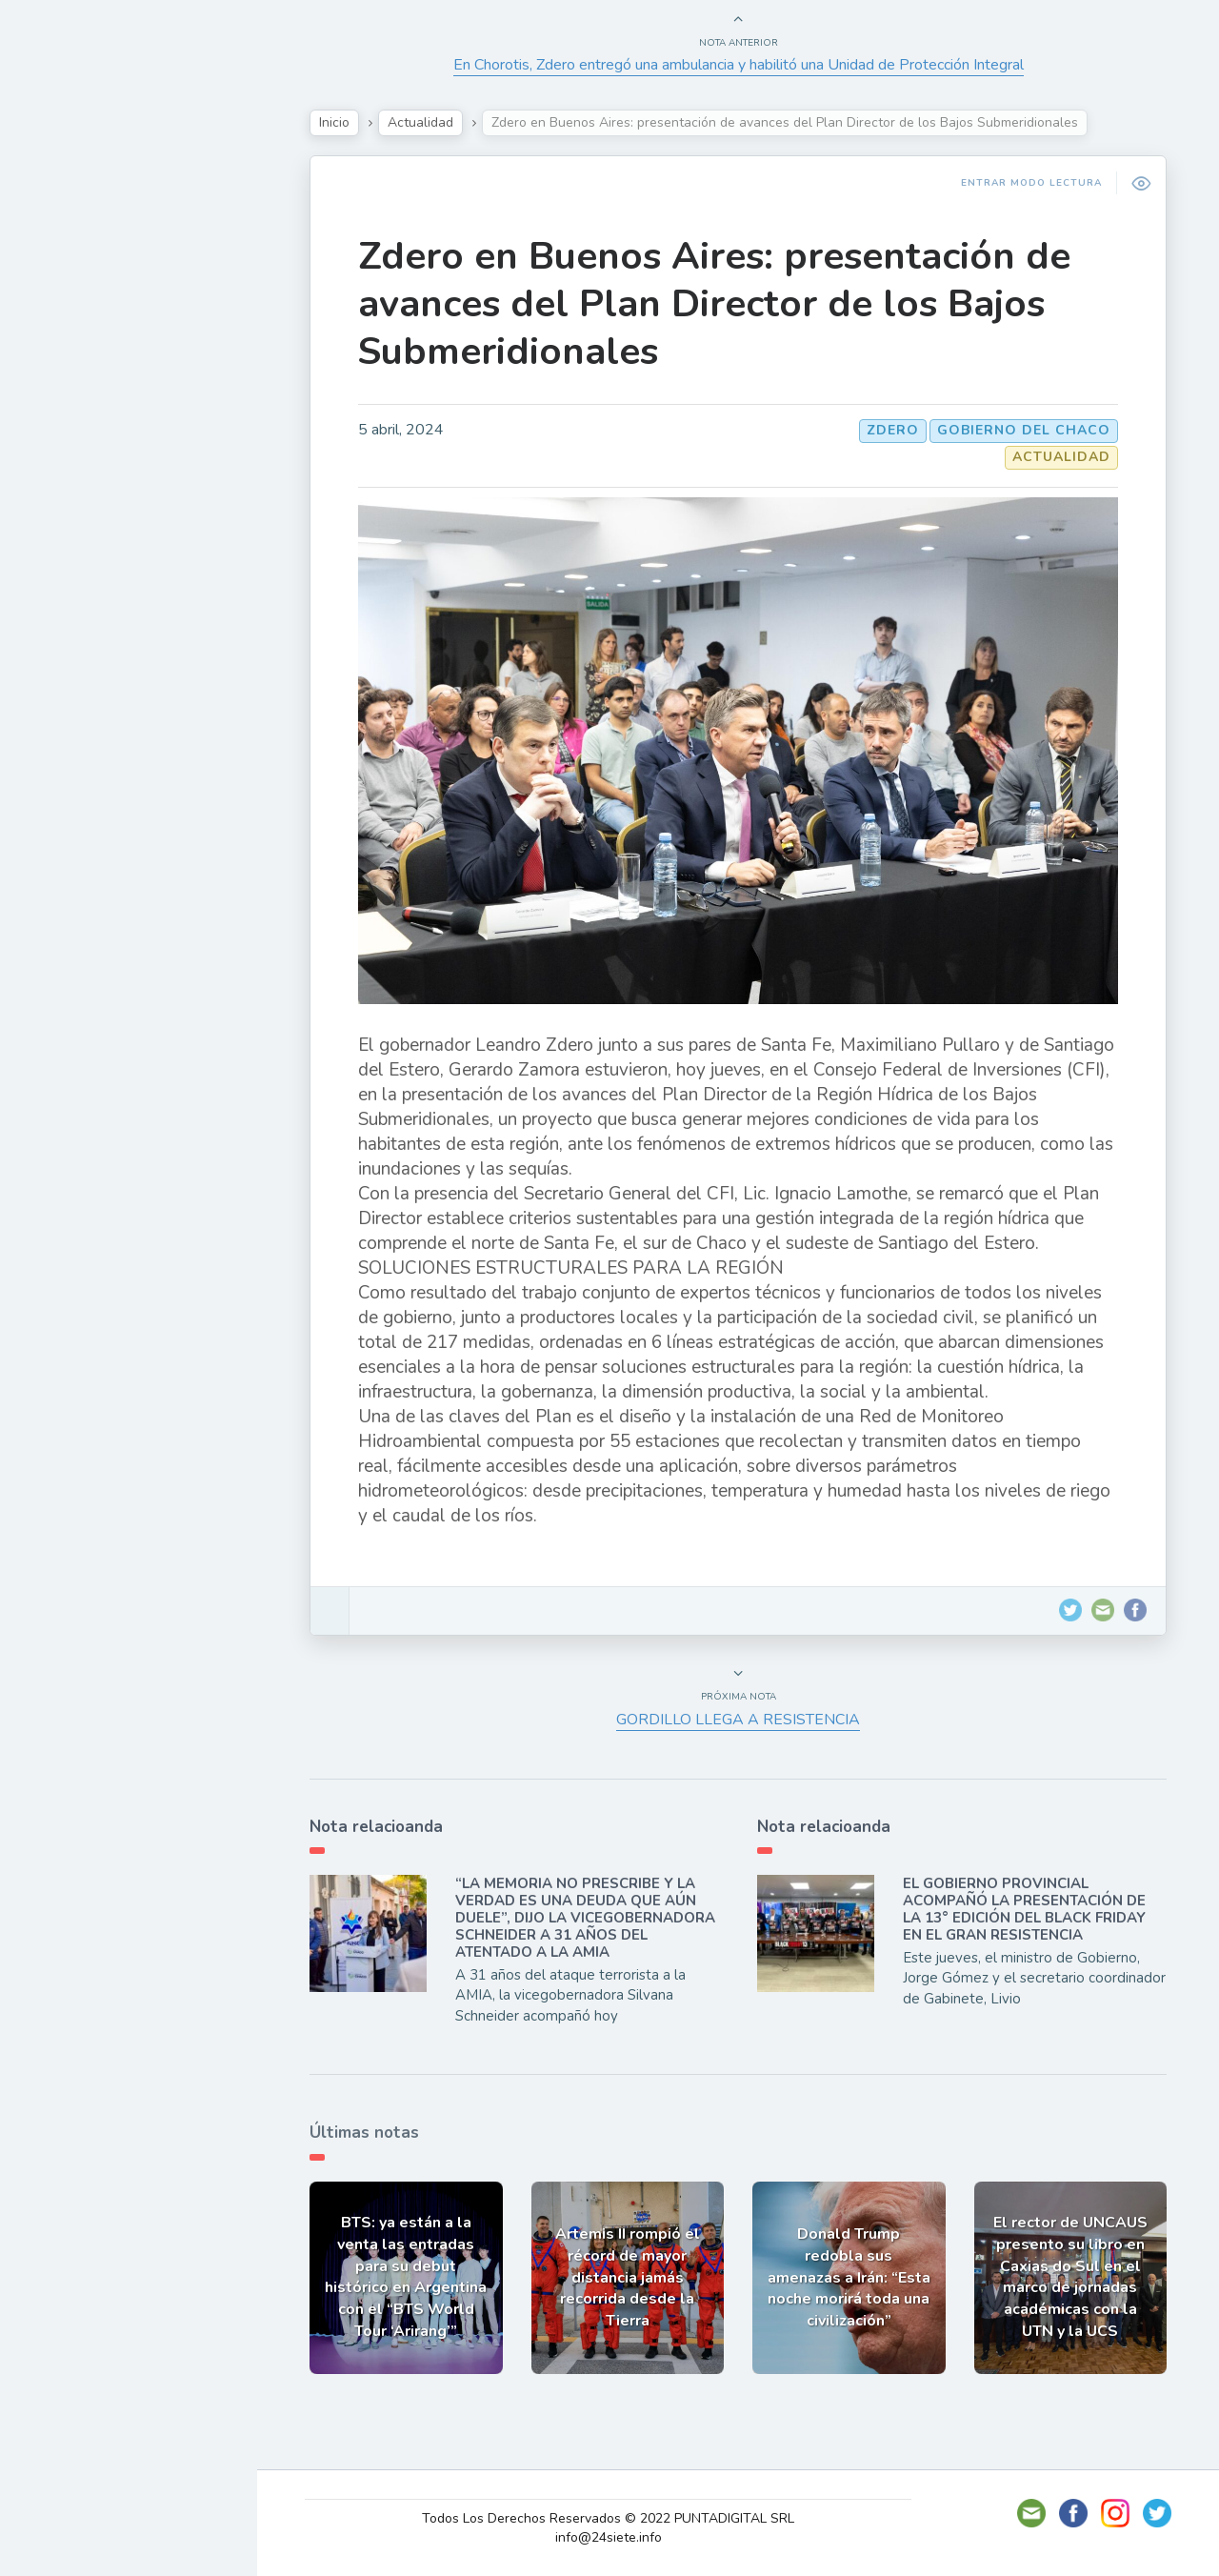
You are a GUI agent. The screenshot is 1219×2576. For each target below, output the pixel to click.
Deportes (75, 463)
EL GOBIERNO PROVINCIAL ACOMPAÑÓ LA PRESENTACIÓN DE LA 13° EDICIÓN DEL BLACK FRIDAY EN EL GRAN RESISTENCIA (1024, 1909)
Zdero (893, 430)
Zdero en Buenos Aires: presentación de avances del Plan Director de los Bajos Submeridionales (714, 304)
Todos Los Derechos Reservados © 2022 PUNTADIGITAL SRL (608, 2518)
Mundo (65, 419)
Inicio (334, 122)
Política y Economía (114, 329)
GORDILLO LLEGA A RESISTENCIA (738, 1719)
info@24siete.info (608, 2537)
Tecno (62, 374)
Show (60, 284)
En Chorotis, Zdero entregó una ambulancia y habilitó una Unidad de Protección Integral (738, 64)
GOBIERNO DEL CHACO (1023, 430)
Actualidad (81, 241)
